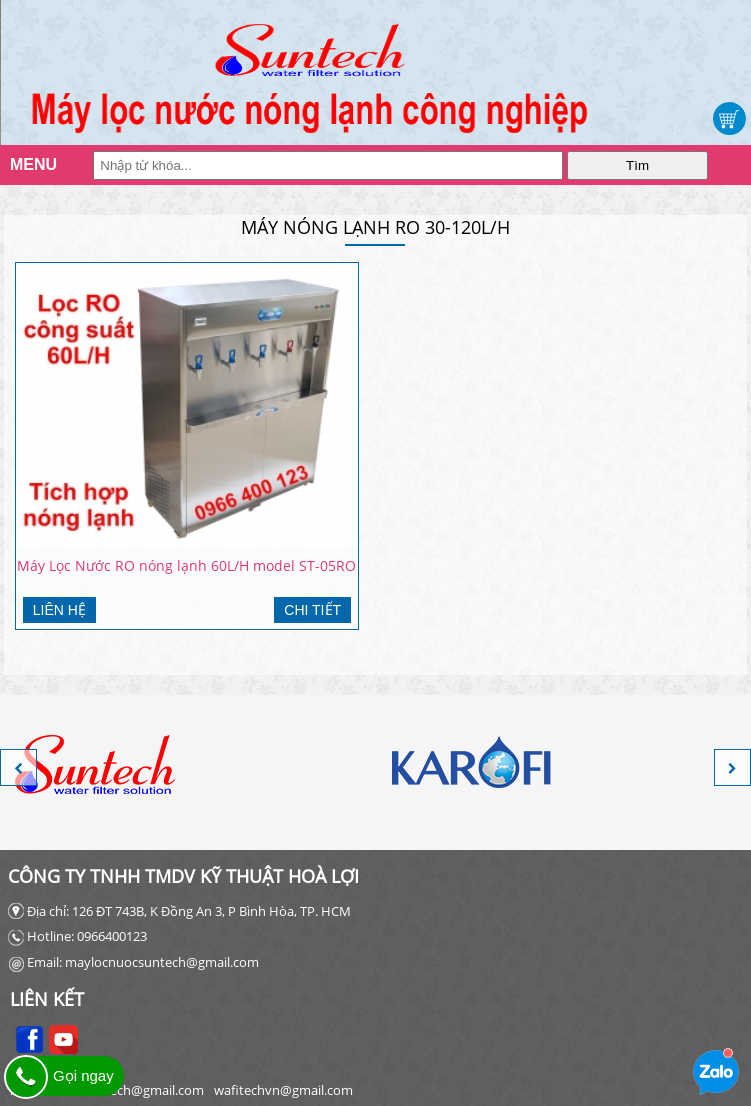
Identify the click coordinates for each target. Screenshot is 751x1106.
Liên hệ (59, 610)
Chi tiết (312, 610)
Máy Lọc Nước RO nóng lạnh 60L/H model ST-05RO (186, 565)
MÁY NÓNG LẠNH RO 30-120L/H (375, 227)
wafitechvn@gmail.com (283, 1090)
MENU (30, 164)
